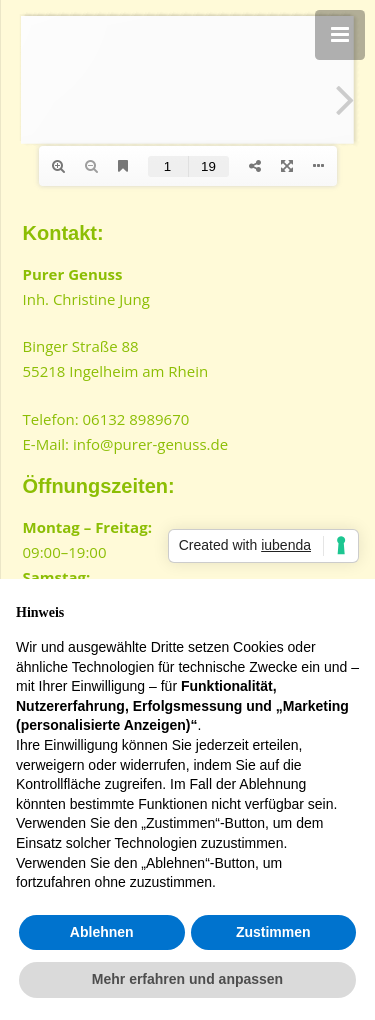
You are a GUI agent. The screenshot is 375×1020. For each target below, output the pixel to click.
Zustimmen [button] (273, 932)
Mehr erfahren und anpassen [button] (187, 979)
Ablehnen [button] (102, 932)
